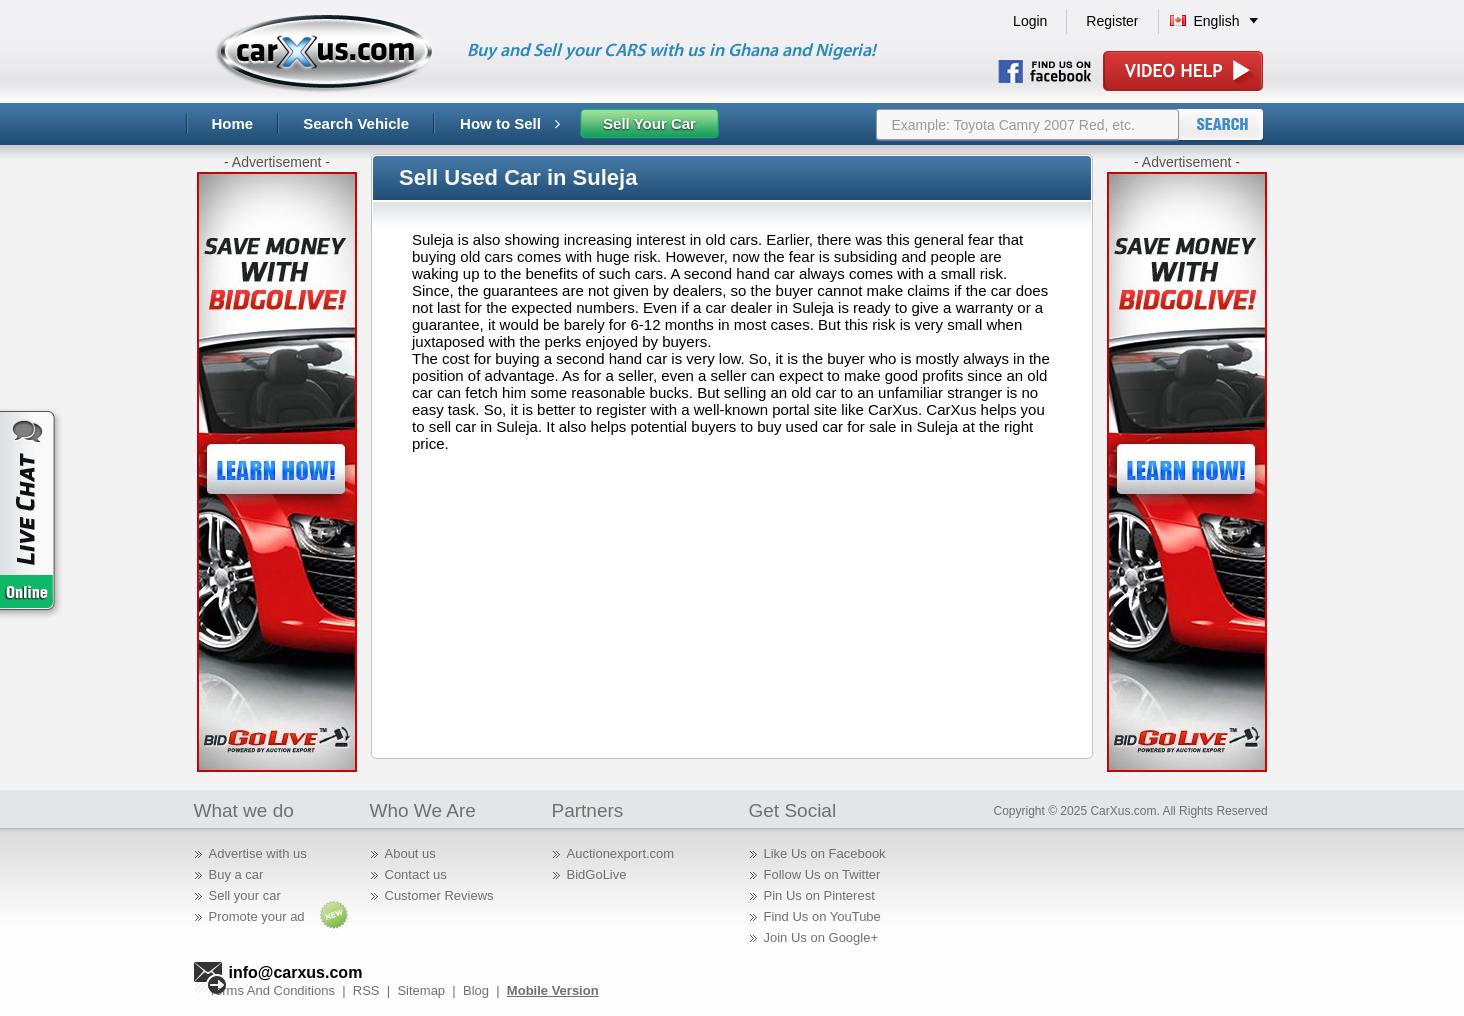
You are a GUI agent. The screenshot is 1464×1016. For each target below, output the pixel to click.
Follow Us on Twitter (822, 874)
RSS (366, 990)
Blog (476, 990)
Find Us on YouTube (822, 916)
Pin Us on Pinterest (819, 895)
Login (1030, 21)
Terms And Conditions (272, 990)
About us (410, 853)
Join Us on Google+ (821, 937)
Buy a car (236, 874)
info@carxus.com (296, 972)
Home (233, 123)
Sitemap (421, 990)
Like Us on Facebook (825, 853)
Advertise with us (258, 853)
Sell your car (245, 895)
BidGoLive (597, 874)
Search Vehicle (356, 123)
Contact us (416, 874)
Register (1112, 21)
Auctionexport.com (621, 853)
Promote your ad (257, 916)
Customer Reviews (439, 895)
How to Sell (510, 123)
